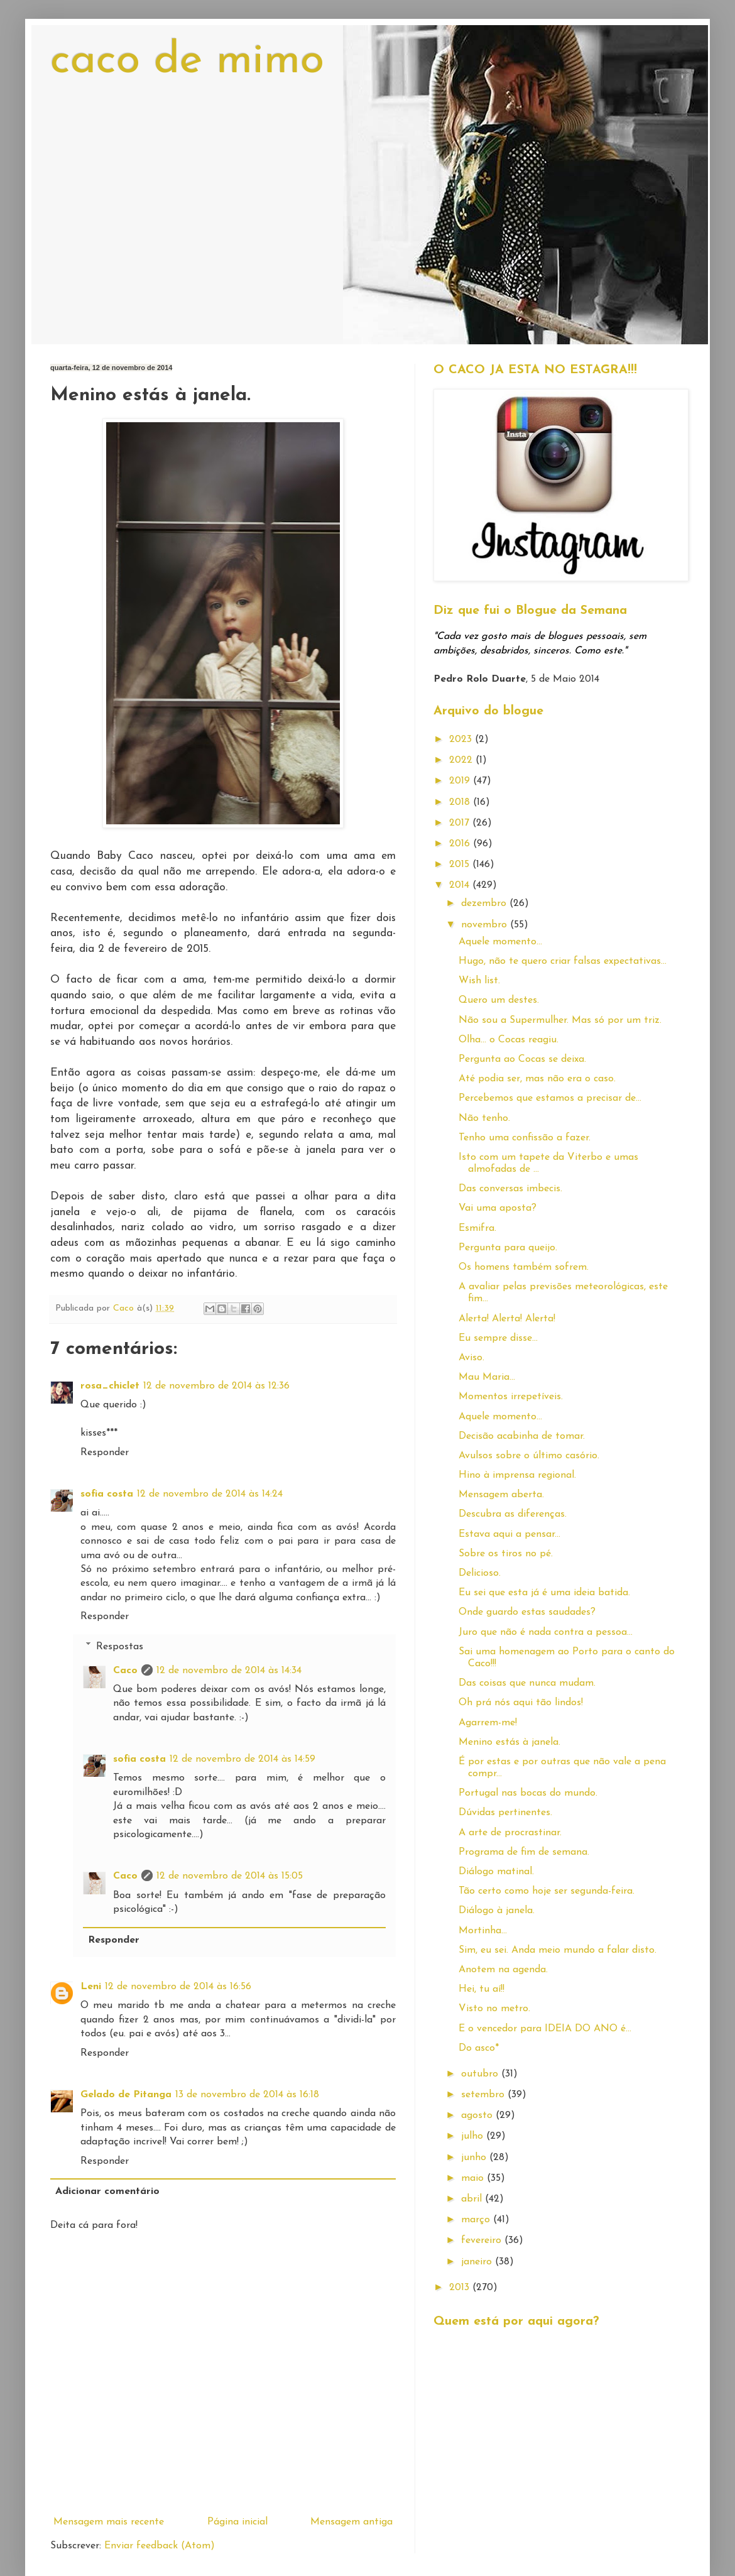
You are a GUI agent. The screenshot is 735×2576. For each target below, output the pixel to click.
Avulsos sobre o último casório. (529, 1456)
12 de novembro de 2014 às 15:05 (229, 1876)
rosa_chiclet (109, 1386)
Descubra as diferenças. (513, 1514)
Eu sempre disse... (498, 1338)
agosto (478, 2115)
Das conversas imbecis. (510, 1189)
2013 (460, 2288)
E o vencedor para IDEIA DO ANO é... (545, 2029)
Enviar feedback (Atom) (159, 2546)
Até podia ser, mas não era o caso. (537, 1079)
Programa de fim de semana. (524, 1852)
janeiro (478, 2262)
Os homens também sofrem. (524, 1267)
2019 (461, 781)
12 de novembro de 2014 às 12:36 (216, 1386)
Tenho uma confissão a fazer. (525, 1138)
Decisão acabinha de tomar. (522, 1436)
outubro (481, 2074)
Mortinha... (483, 1931)
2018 (461, 802)
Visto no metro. (494, 2009)
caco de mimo (187, 61)
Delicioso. (480, 1573)
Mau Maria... (487, 1377)
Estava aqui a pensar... (509, 1534)
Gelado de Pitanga (126, 2095)
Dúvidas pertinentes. (505, 1813)
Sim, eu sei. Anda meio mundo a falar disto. (557, 1950)
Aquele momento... (500, 942)
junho (475, 2158)
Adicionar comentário (107, 2191)
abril (473, 2199)
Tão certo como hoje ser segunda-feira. (546, 1891)
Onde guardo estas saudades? (527, 1612)
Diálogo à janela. (497, 1911)
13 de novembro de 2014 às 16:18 (247, 2095)
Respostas (119, 1646)
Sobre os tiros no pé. (506, 1554)
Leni (90, 1987)
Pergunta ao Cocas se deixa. (522, 1059)
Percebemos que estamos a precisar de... (550, 1098)
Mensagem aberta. (501, 1495)
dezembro (485, 903)
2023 (462, 739)
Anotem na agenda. (503, 1970)
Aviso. (471, 1358)
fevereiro (482, 2240)
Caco (125, 1671)
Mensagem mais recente (108, 2522)
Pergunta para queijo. (508, 1248)
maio (474, 2178)
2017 (460, 823)
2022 (462, 760)
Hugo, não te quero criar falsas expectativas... (563, 961)
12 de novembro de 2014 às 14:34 (229, 1671)
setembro (484, 2095)
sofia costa (106, 1494)
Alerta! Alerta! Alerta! (507, 1319)
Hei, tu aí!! (481, 1989)
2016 (461, 844)
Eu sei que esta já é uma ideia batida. (544, 1593)
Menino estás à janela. (509, 1742)
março (477, 2220)
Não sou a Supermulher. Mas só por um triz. (560, 1020)
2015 (460, 865)
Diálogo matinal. (496, 1872)
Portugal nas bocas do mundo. (528, 1793)
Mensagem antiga (351, 2522)
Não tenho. (484, 1118)
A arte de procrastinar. (510, 1833)
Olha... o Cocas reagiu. (508, 1040)
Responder (104, 1453)
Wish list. (479, 981)
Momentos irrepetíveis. (511, 1397)
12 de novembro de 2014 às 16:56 (178, 1987)
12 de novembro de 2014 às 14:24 (210, 1494)
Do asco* (479, 2048)
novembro (485, 925)
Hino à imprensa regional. (517, 1475)
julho (473, 2136)
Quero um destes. (499, 1000)
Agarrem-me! (488, 1723)
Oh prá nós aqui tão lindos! (521, 1703)
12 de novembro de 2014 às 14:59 (242, 1759)
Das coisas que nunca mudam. (527, 1683)
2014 (460, 885)
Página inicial (237, 2522)
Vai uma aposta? (497, 1208)
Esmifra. (477, 1228)
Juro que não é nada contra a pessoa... (546, 1632)
